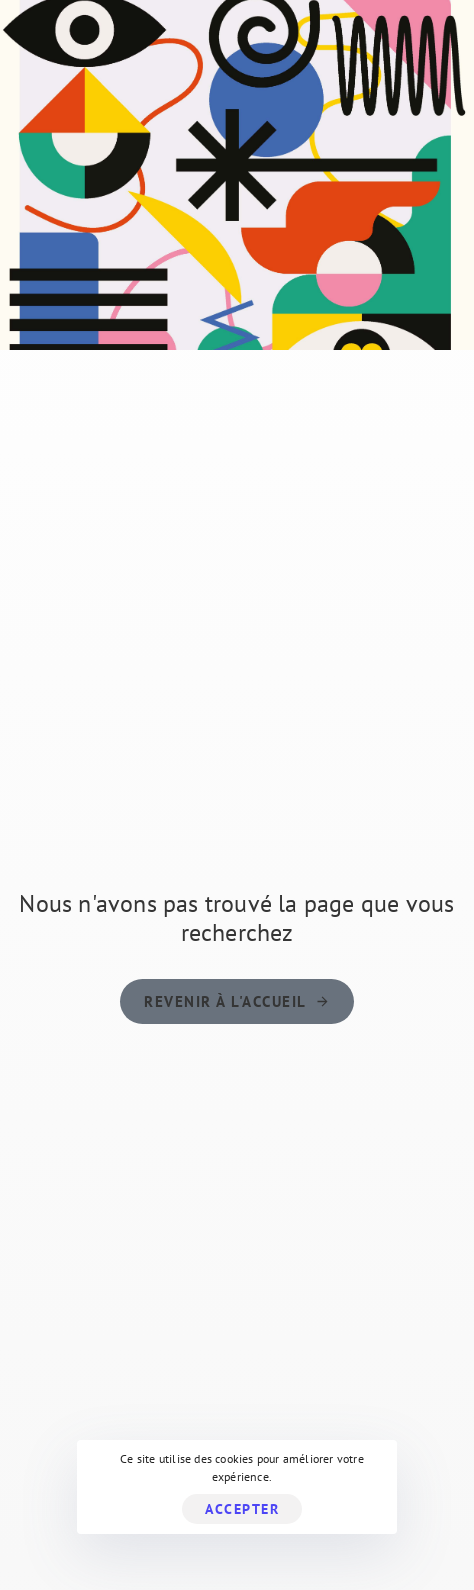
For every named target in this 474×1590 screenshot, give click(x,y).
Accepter (242, 1509)
